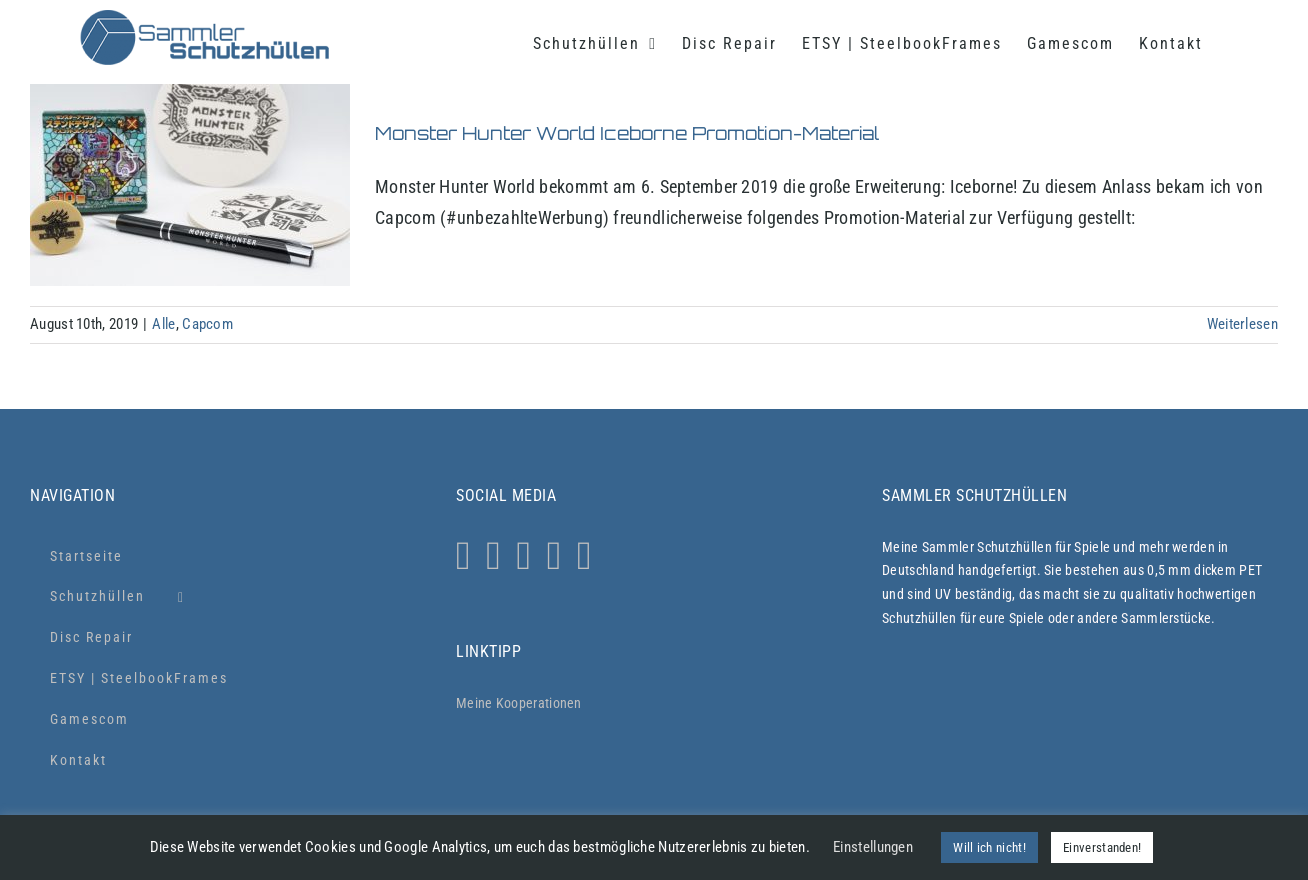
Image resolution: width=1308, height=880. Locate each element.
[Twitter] (523, 556)
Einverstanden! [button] (1102, 847)
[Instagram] (463, 556)
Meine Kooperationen (519, 703)
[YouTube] (554, 556)
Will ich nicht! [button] (989, 847)
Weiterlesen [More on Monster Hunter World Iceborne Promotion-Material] (1242, 324)
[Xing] (584, 556)
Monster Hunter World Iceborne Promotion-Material (627, 133)
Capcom (207, 324)
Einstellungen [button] (873, 847)
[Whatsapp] (493, 556)
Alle (163, 324)
